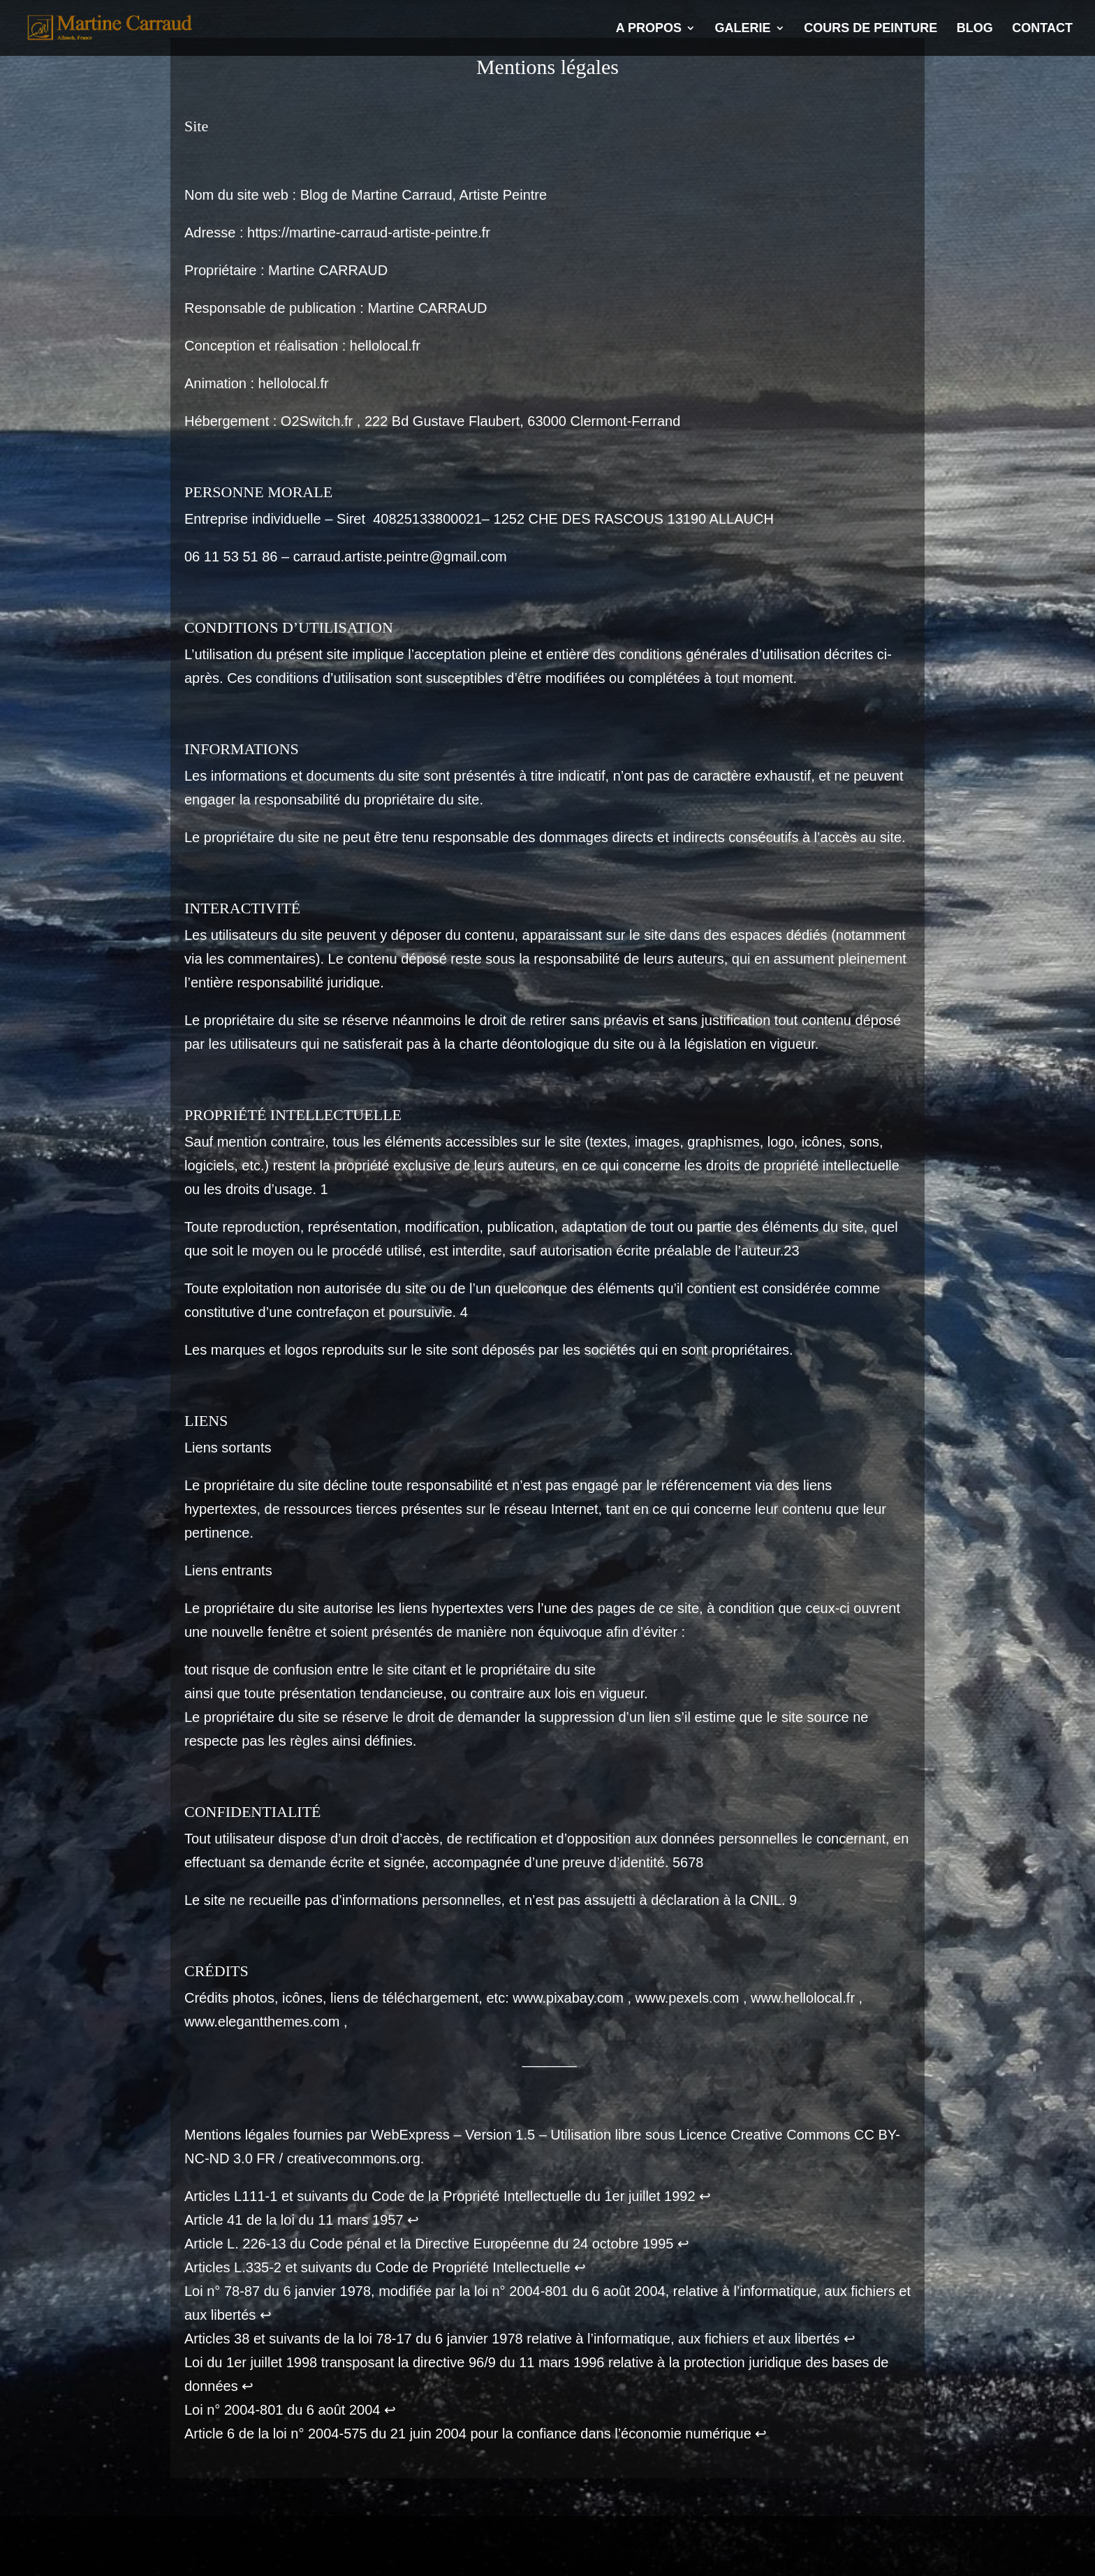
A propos (649, 29)
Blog (975, 29)
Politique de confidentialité (352, 2539)
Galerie (743, 29)
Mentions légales (215, 2539)
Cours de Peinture (870, 29)
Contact (1042, 29)
